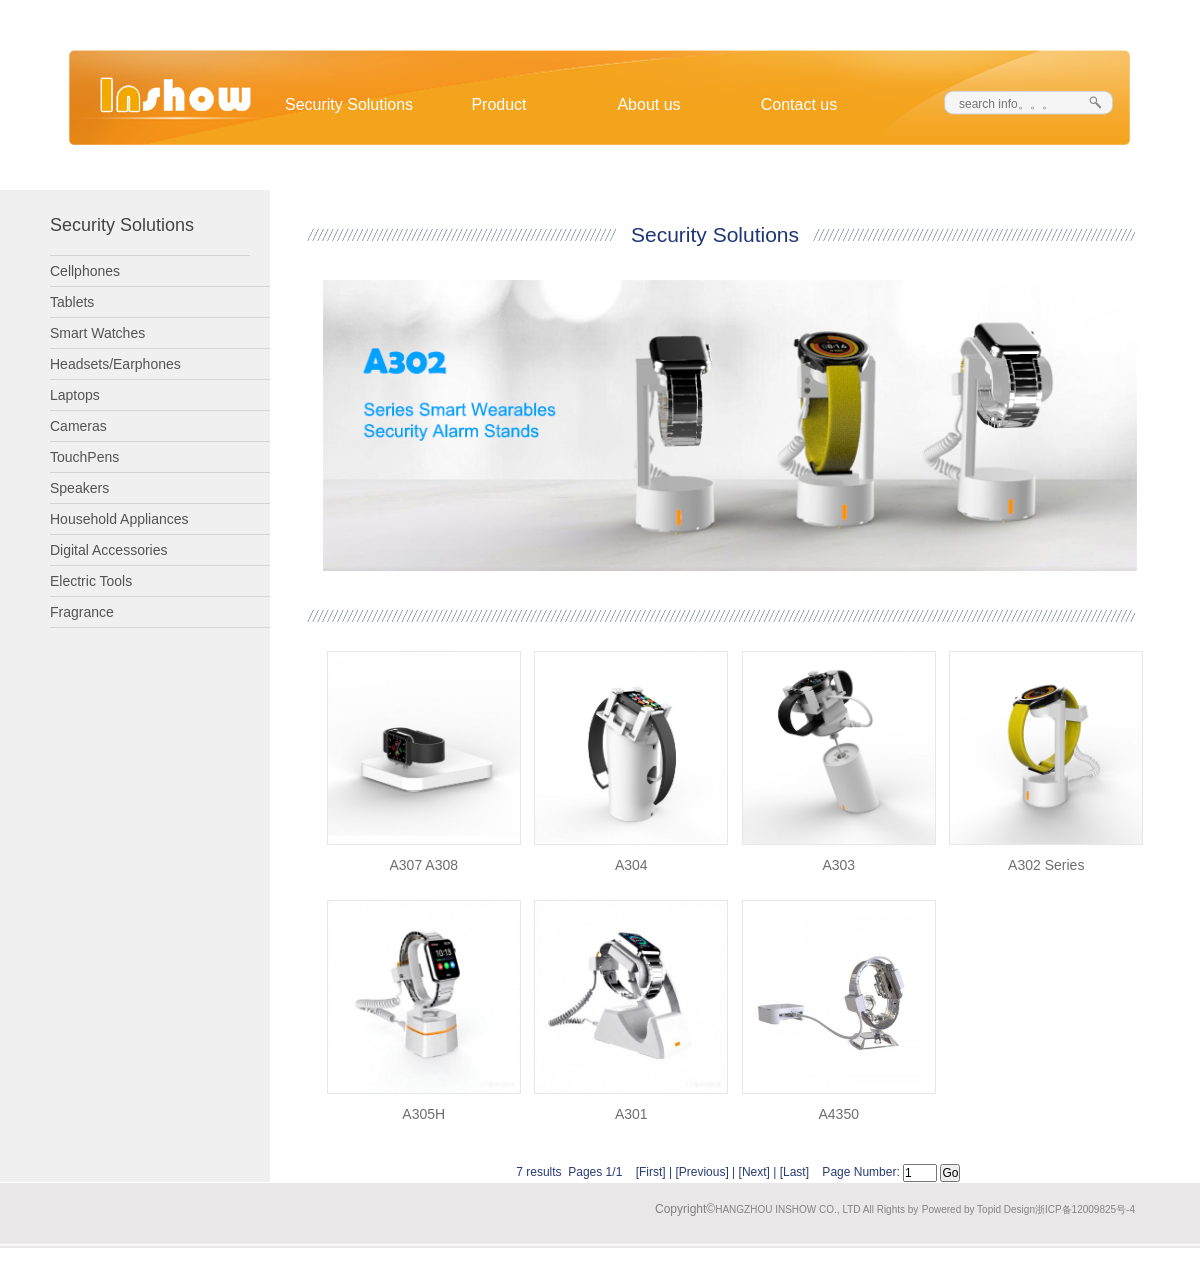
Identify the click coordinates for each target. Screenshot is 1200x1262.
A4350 (839, 1114)
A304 (631, 865)
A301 (631, 1114)
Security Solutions (349, 104)
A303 (838, 865)
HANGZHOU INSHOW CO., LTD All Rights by (816, 1209)
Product (498, 104)
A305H (423, 1114)
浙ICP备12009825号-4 (1085, 1209)
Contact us (799, 104)
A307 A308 (423, 865)
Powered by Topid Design (978, 1209)
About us (648, 104)
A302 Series (1046, 865)
